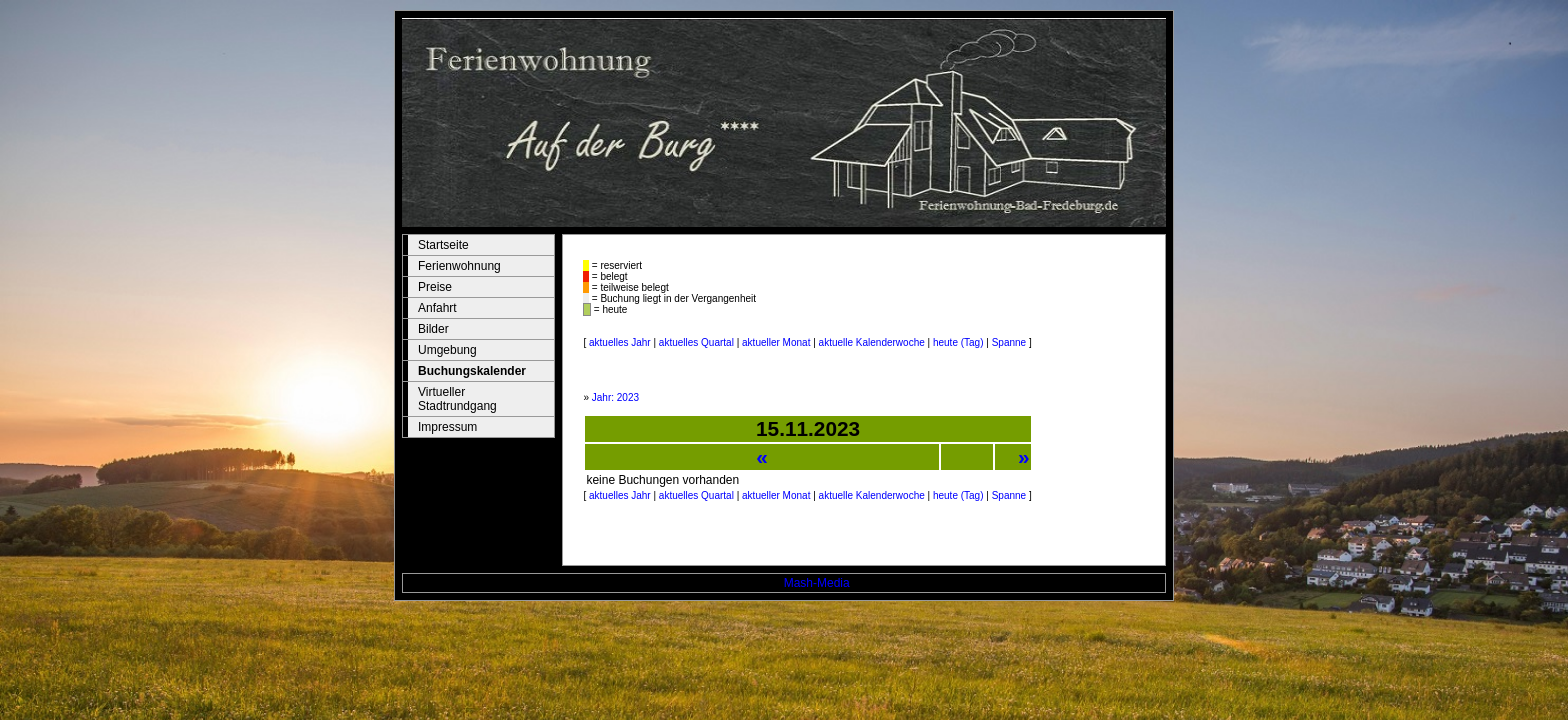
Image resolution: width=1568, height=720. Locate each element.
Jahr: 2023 (615, 397)
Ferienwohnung (459, 266)
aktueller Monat (776, 342)
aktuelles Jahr (620, 342)
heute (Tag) (958, 342)
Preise (435, 287)
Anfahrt (437, 308)
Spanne (1009, 342)
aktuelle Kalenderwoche (872, 342)
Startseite (443, 245)
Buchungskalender (472, 371)
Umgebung (447, 350)
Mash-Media (817, 583)
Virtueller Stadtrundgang (457, 399)
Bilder (433, 329)
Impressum (447, 427)
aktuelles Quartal (696, 342)
